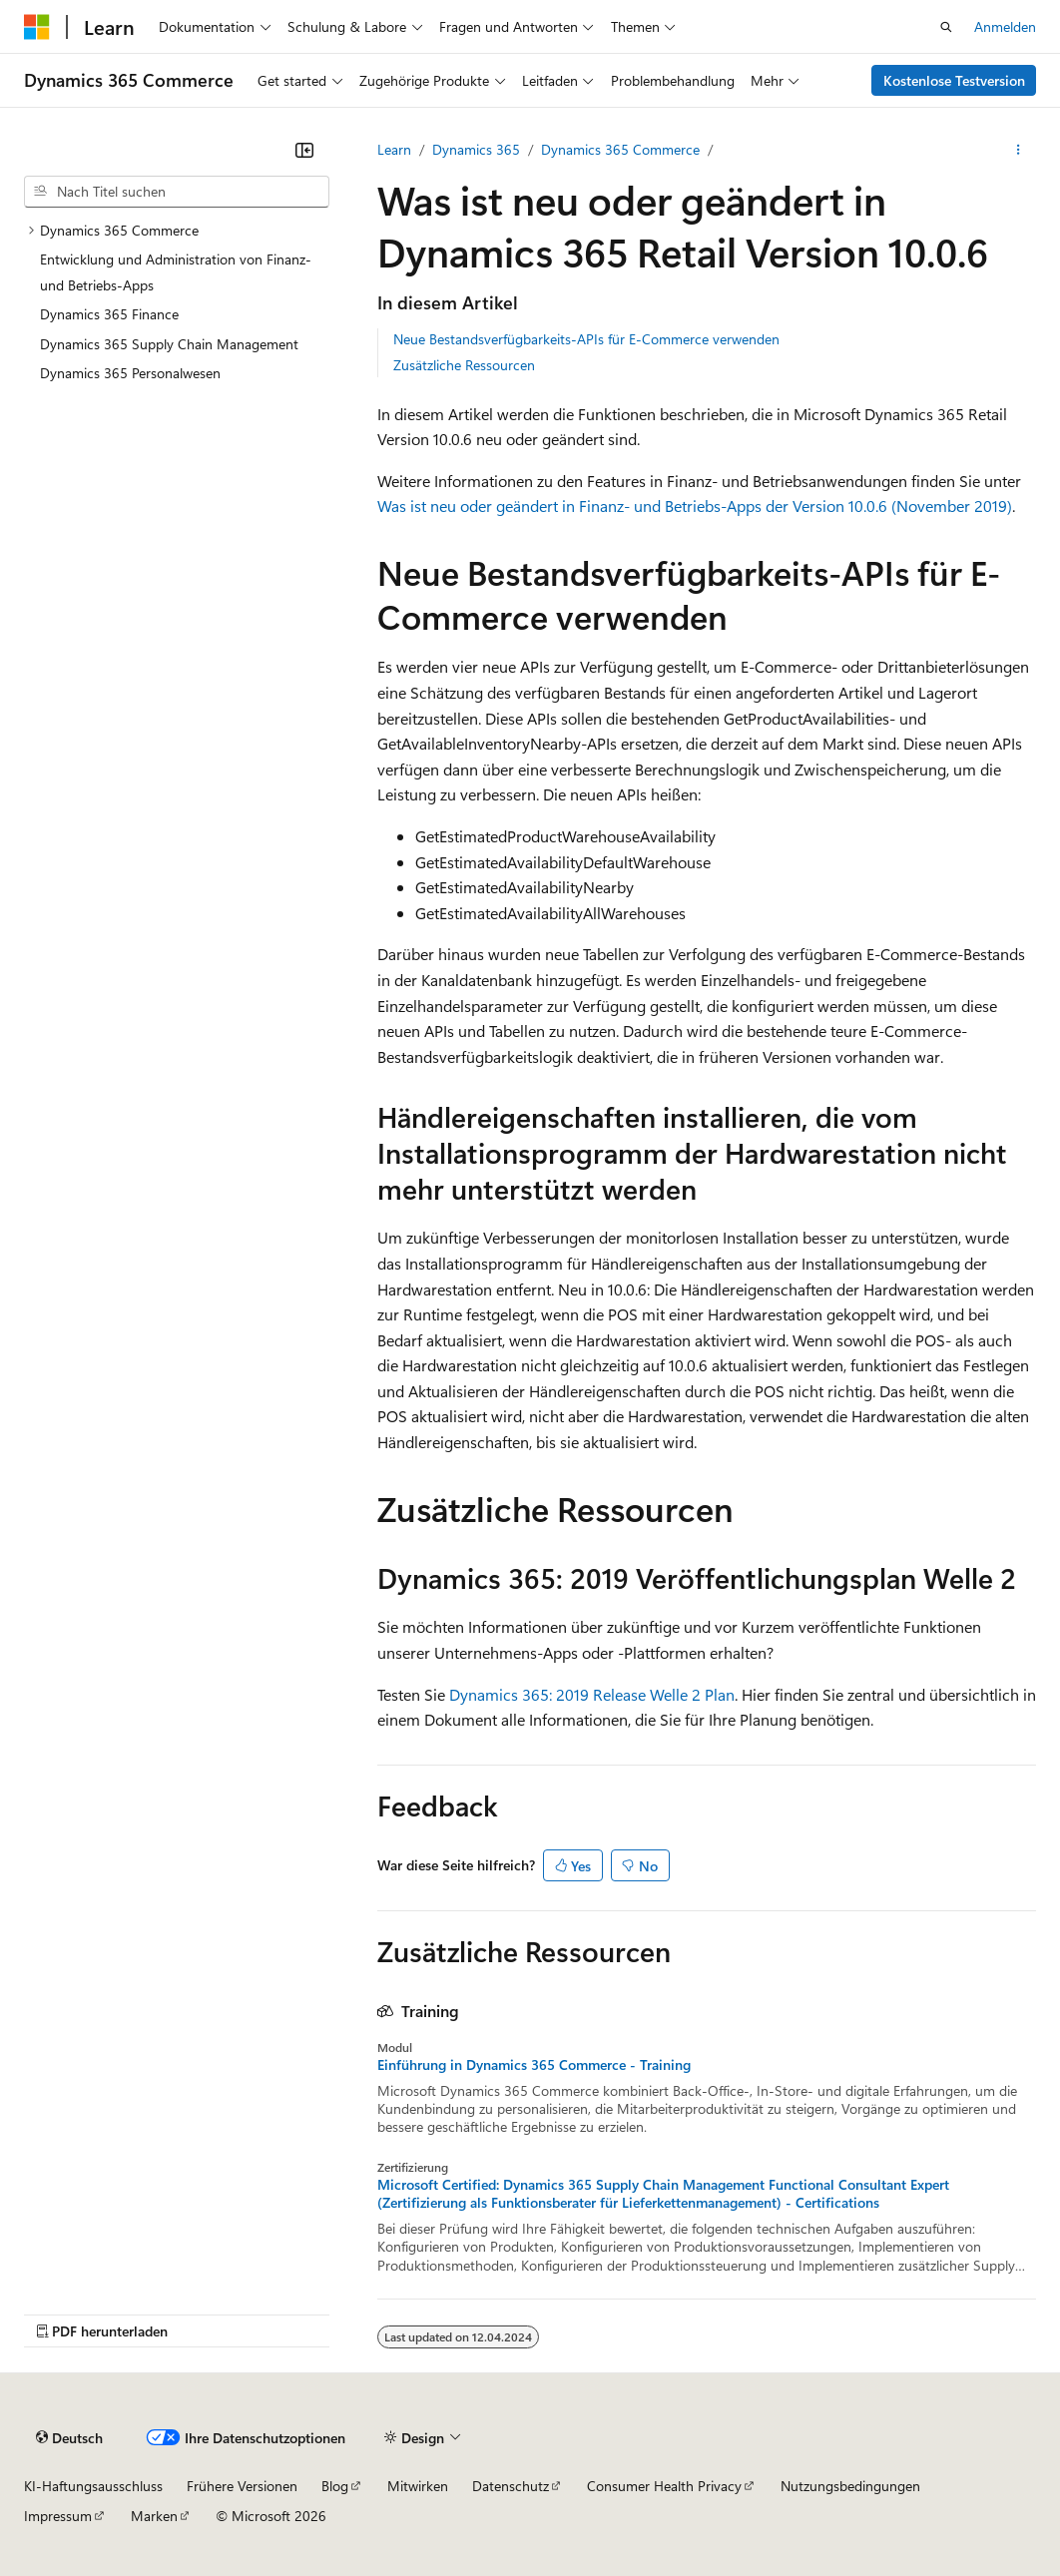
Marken (154, 2515)
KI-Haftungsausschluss (93, 2485)
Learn (394, 149)
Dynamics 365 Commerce (620, 149)
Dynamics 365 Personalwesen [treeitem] (130, 372)
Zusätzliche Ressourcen (464, 364)
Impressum (58, 2515)
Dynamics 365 (476, 149)
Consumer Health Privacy (664, 2485)
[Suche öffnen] (946, 27)
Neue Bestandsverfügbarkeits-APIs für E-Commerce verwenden (586, 338)
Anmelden (1005, 26)
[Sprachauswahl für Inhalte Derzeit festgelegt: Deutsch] (69, 2437)
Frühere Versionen (242, 2485)
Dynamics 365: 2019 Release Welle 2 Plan (592, 1694)
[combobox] (176, 192)
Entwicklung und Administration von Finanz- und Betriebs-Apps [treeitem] (175, 272)
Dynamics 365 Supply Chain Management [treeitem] (169, 343)
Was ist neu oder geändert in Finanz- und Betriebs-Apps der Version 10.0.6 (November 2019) (694, 505)
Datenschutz (510, 2485)
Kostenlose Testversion (954, 80)
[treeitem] (176, 231)
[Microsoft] (37, 27)
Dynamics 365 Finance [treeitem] (109, 313)
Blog (334, 2485)
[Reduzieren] (304, 150)
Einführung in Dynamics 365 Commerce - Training (534, 2065)
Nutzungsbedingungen (850, 2485)
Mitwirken (417, 2485)
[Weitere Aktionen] (1018, 150)
